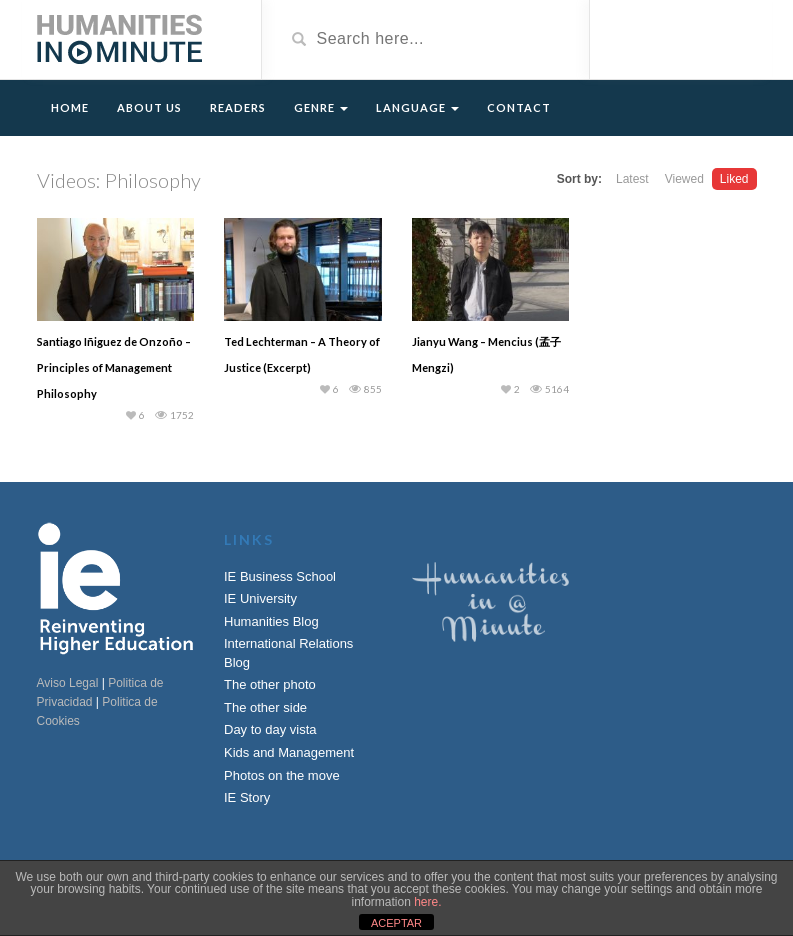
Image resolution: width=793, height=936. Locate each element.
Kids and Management (289, 752)
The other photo (270, 684)
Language (417, 107)
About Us (149, 107)
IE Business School (280, 576)
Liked (734, 179)
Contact (519, 107)
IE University (260, 598)
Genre (321, 107)
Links (249, 539)
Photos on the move (282, 775)
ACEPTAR (396, 923)
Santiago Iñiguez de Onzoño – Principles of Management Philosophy (114, 367)
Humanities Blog (271, 621)
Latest (632, 179)
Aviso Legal (68, 683)
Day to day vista (270, 729)
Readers (238, 107)
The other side (265, 707)
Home (70, 107)
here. (427, 902)
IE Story (247, 797)
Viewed (684, 179)
